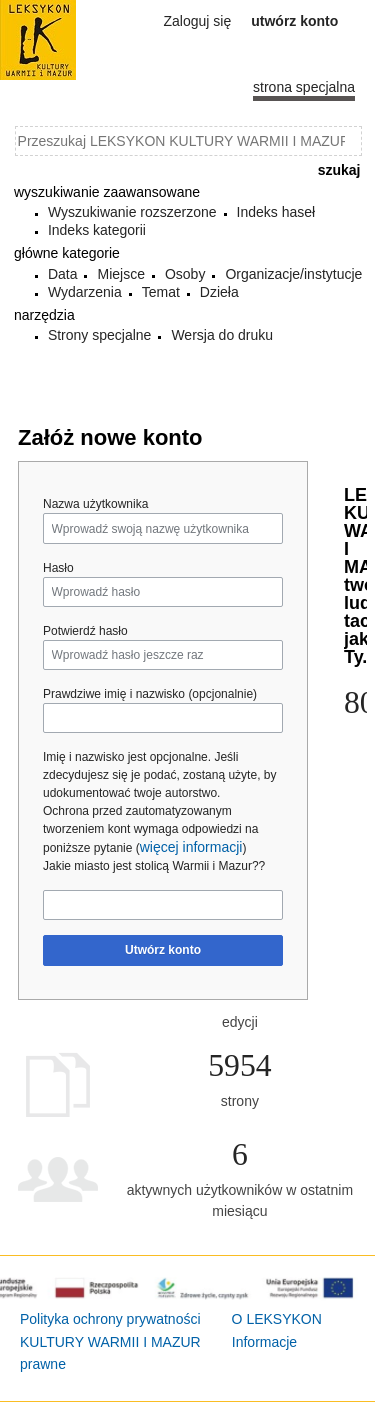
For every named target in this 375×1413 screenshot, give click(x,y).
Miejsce (120, 274)
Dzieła (219, 292)
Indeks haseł (276, 212)
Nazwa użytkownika (95, 504)
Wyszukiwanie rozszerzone (132, 212)
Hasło (58, 568)
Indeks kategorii (97, 230)
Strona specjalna (304, 87)
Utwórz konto (163, 950)
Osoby (185, 274)
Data (63, 274)
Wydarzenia (85, 292)
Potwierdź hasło (85, 631)
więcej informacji (191, 847)
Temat (161, 292)
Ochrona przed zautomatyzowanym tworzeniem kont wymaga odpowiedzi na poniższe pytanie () (150, 829)
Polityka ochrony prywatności (110, 1319)
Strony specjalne (100, 335)
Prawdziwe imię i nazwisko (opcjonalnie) (150, 694)
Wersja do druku (222, 335)
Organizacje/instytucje (293, 274)
